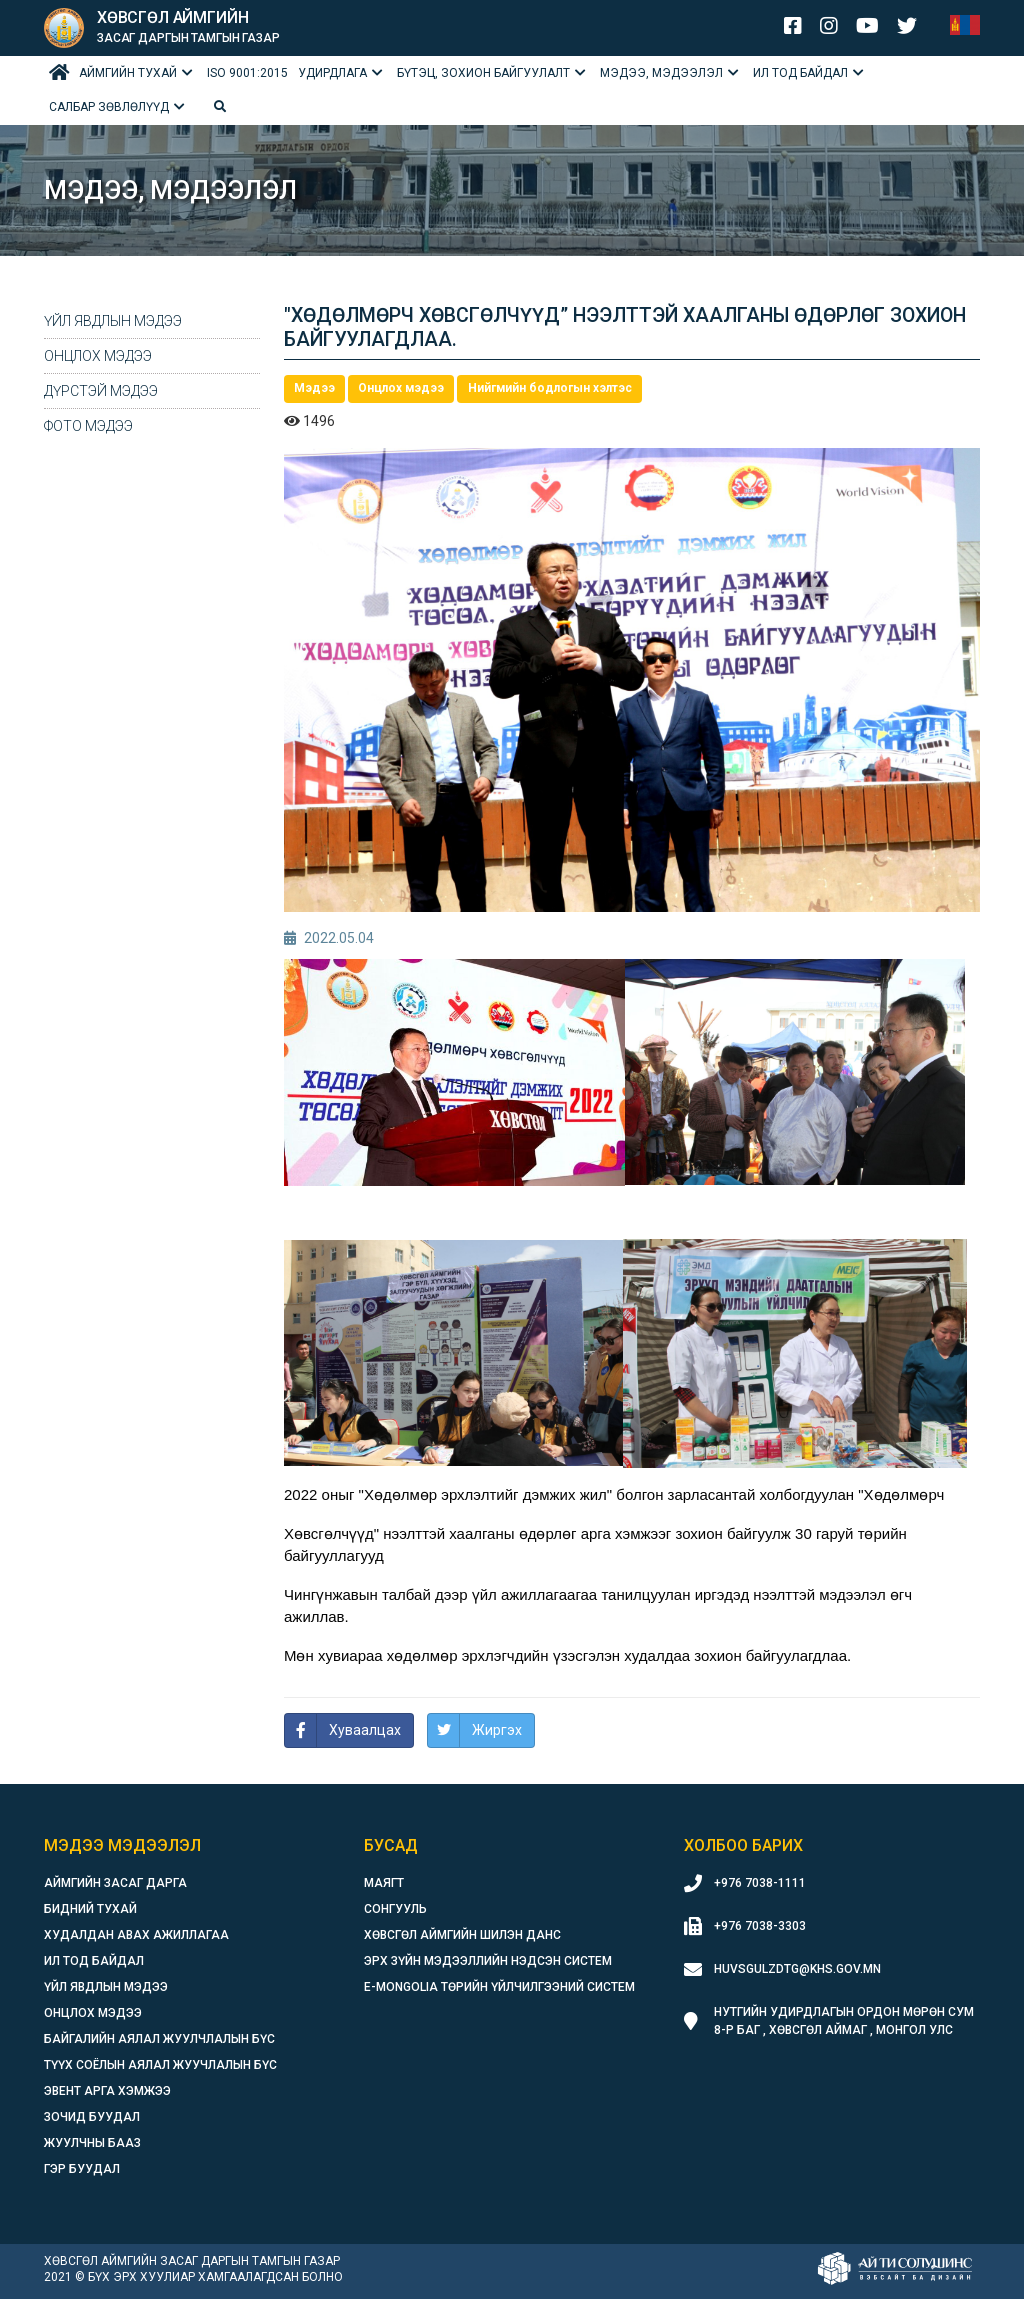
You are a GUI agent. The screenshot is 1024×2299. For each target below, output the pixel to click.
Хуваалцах (365, 1730)
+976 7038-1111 (760, 1883)
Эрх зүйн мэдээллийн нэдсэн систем (488, 1961)
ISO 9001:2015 (247, 73)
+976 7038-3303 (760, 1926)
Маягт (384, 1883)
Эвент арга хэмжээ (107, 2091)
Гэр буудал (82, 2169)
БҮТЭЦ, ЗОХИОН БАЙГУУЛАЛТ (483, 73)
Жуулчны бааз (92, 2143)
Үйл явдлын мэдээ (113, 321)
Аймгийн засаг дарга (115, 1883)
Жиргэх (497, 1730)
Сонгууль (395, 1909)
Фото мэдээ (88, 426)
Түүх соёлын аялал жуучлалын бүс (160, 2065)
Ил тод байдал (800, 73)
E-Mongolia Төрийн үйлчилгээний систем (499, 1987)
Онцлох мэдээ (98, 356)
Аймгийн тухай (128, 73)
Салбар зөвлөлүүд (109, 107)
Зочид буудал (92, 2117)
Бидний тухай (90, 1909)
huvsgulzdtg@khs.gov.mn (797, 1969)
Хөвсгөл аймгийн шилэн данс (462, 1935)
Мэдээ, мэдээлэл (661, 73)
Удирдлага (332, 73)
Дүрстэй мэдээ (101, 391)
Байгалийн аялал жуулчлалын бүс (159, 2039)
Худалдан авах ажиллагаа (136, 1935)
